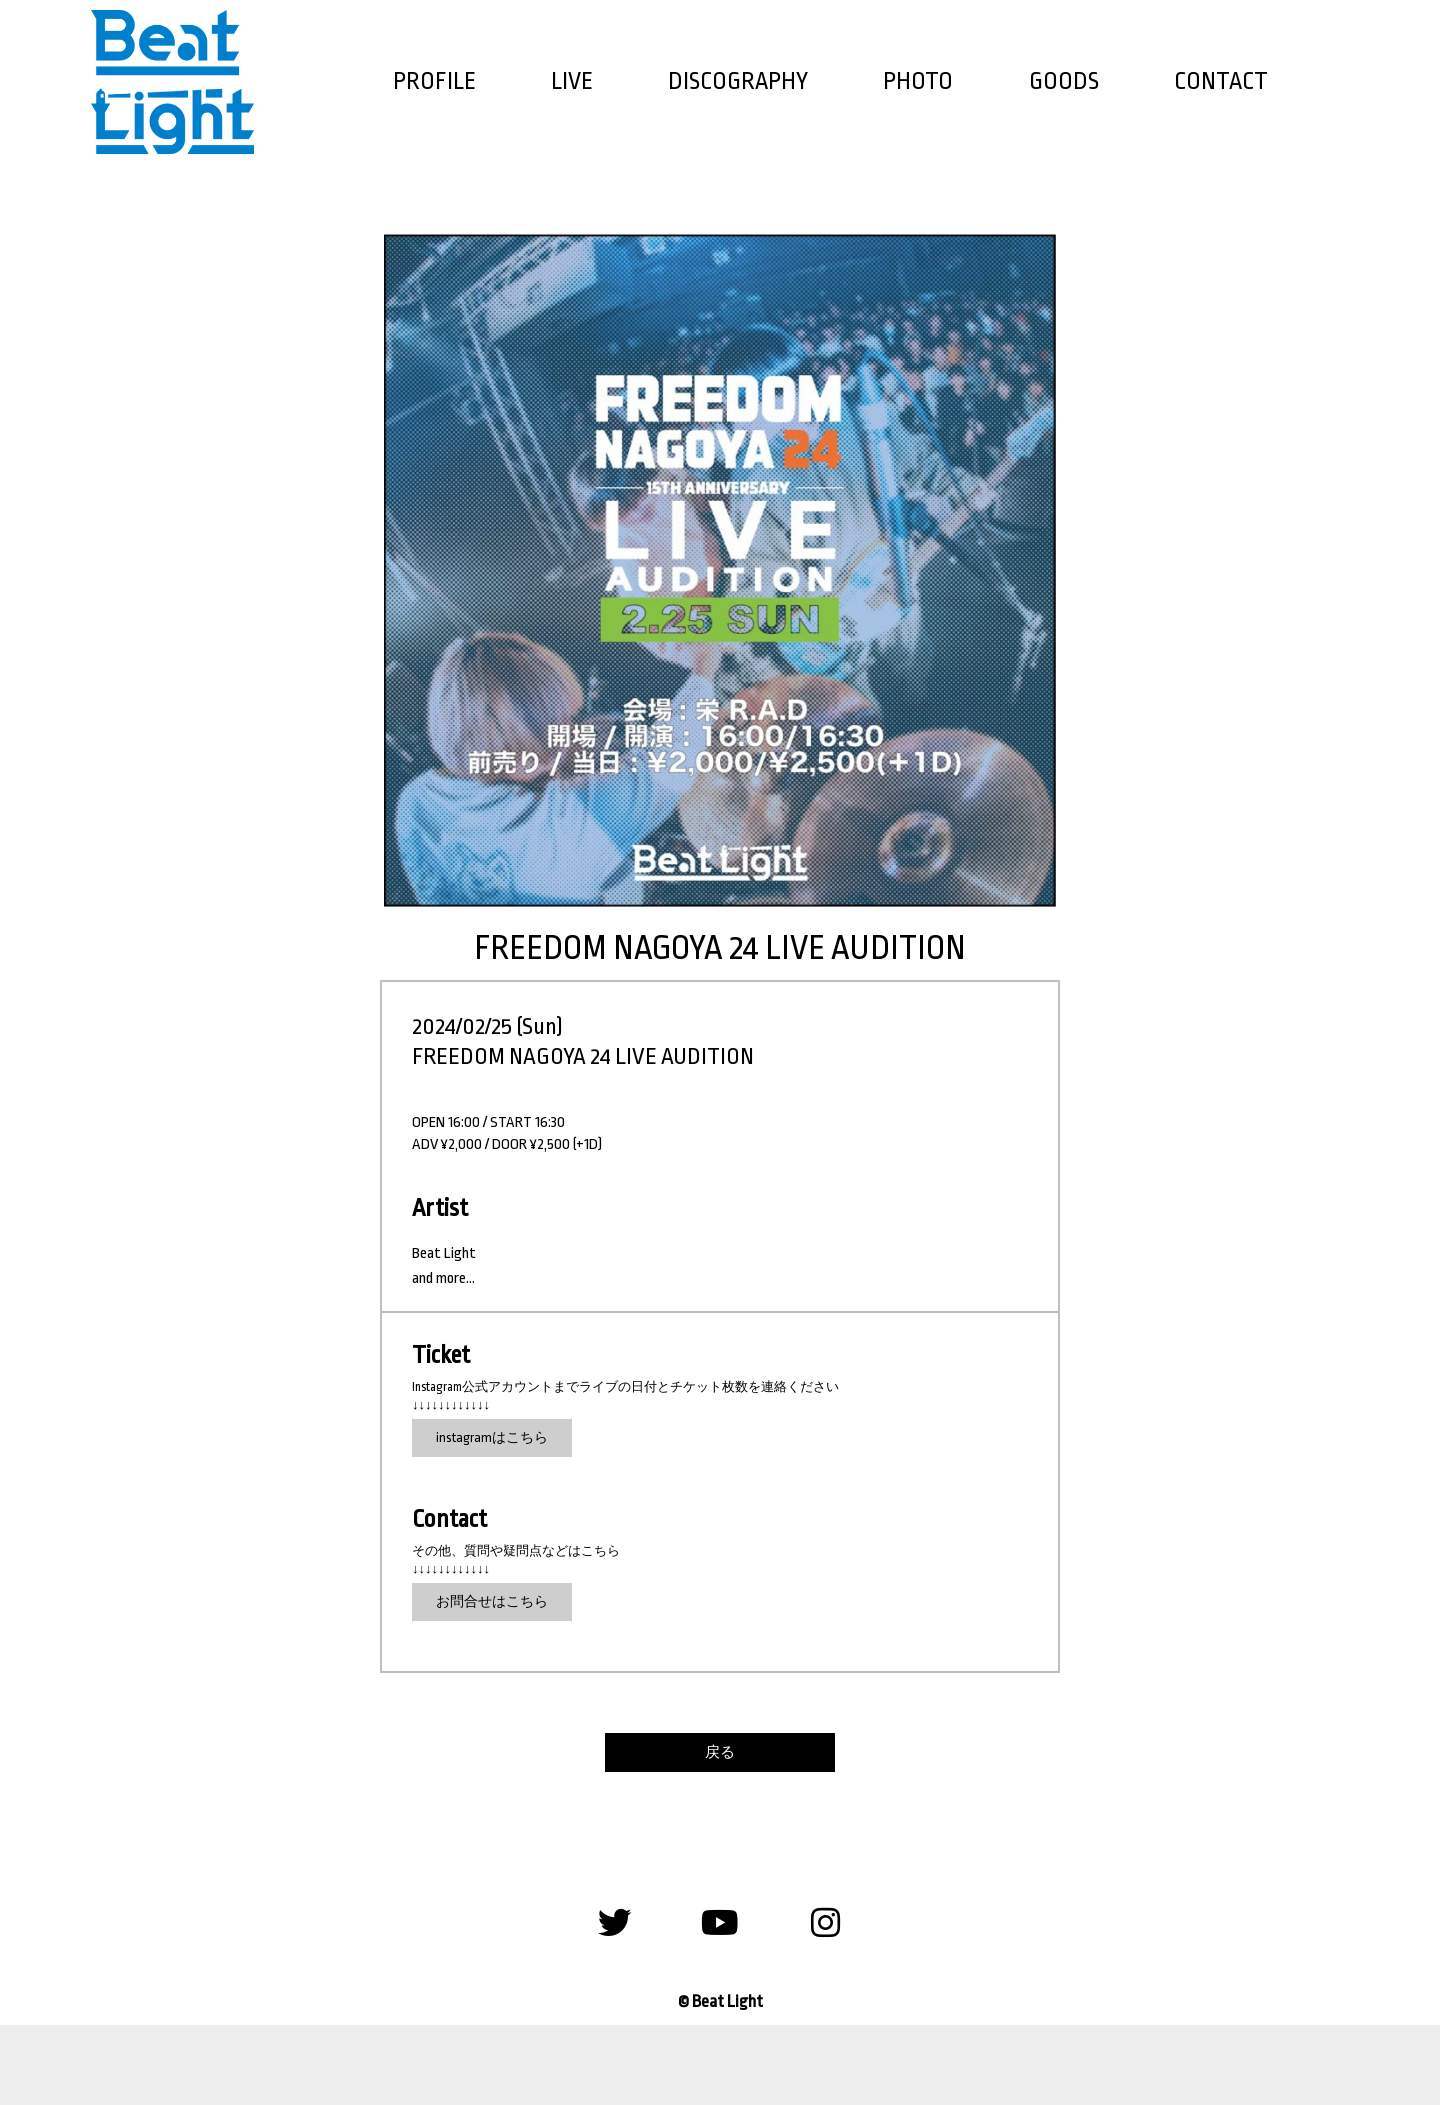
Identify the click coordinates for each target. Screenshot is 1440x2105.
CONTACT (1221, 81)
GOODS (1064, 81)
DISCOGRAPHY (738, 81)
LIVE (572, 81)
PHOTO (918, 81)
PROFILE (434, 81)
